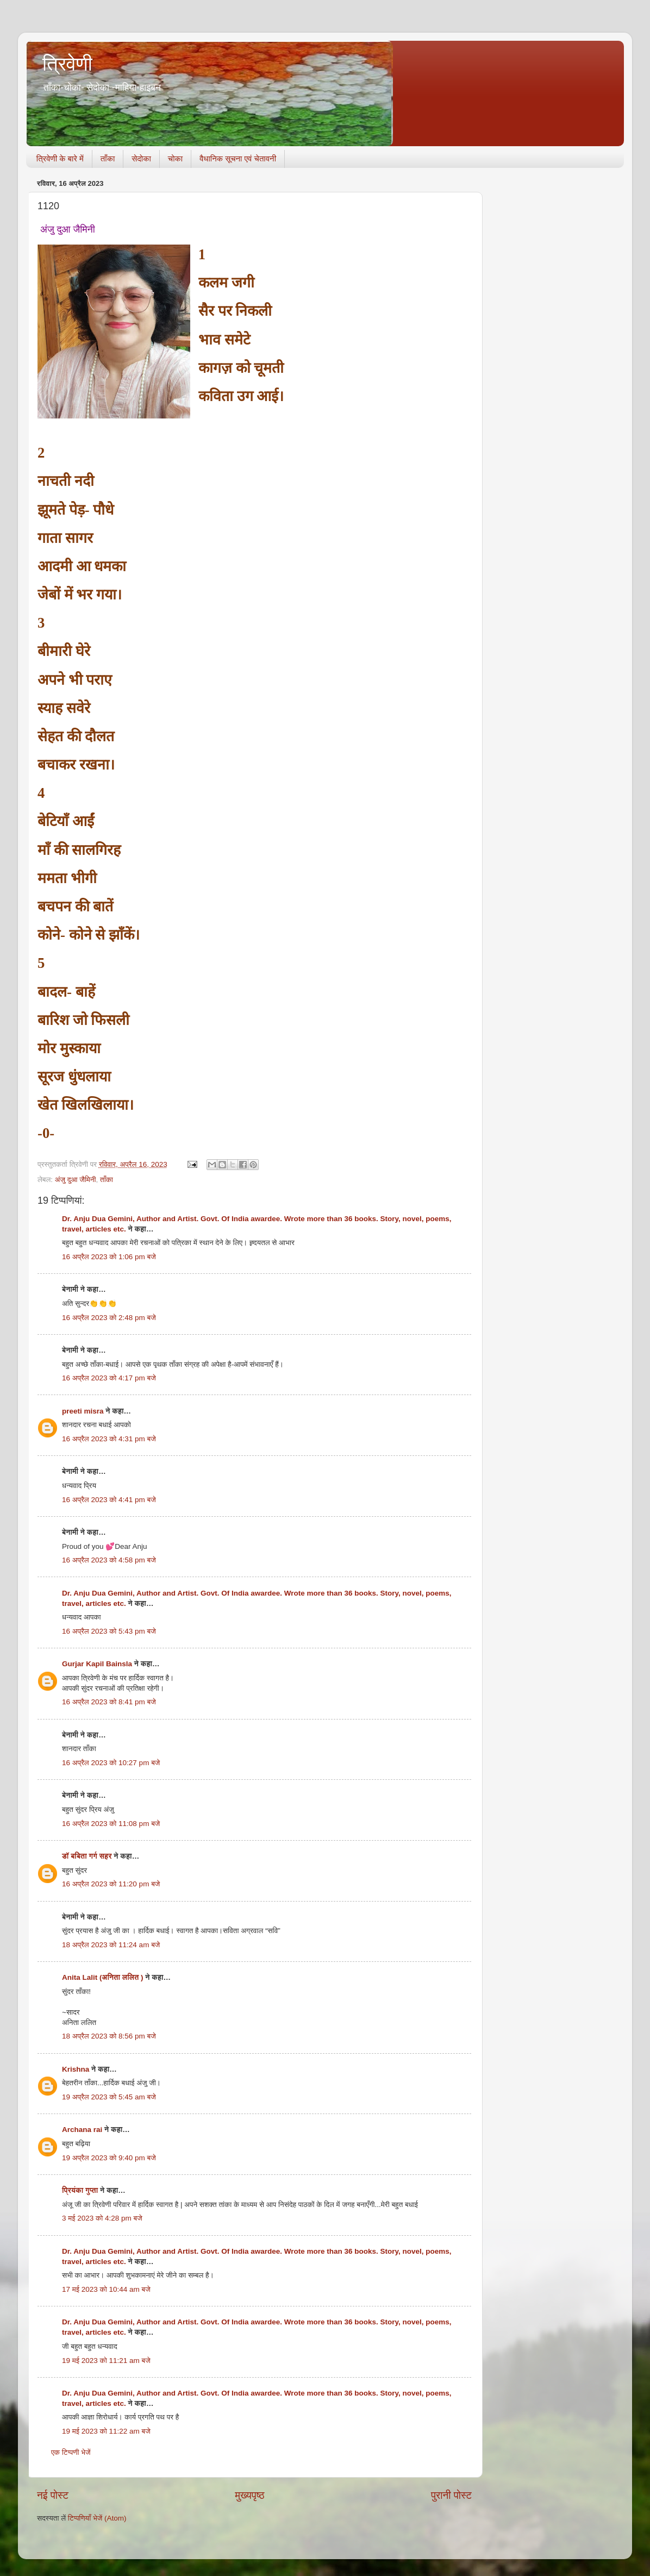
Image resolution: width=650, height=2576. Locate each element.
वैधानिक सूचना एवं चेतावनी (237, 158)
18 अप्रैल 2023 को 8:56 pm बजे (109, 2036)
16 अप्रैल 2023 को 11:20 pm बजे (111, 1884)
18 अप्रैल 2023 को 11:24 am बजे (111, 1945)
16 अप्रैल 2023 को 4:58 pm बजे (109, 1560)
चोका (175, 158)
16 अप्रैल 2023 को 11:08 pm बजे (111, 1824)
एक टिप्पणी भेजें (71, 2452)
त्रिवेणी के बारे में (60, 158)
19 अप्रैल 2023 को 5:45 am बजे (109, 2097)
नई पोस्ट (52, 2495)
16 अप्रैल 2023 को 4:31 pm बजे (109, 1439)
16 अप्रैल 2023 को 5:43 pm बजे (109, 1631)
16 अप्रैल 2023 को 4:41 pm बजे (109, 1500)
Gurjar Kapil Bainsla (97, 1664)
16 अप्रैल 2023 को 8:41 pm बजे (109, 1702)
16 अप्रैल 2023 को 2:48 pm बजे (109, 1318)
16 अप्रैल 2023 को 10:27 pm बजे (111, 1763)
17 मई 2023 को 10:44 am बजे (106, 2289)
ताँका (108, 158)
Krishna (75, 2069)
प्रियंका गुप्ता (81, 2190)
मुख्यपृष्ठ (249, 2495)
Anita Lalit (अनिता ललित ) (103, 1977)
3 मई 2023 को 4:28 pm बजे (102, 2218)
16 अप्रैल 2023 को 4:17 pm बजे (109, 1378)
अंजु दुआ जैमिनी (75, 1180)
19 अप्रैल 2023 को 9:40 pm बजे (109, 2158)
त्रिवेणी (67, 64)
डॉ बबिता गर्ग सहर (87, 1856)
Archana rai (82, 2129)
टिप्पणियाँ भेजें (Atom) (97, 2518)
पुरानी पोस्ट (451, 2495)
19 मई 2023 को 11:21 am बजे (106, 2360)
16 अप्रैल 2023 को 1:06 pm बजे (109, 1257)
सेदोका (141, 158)
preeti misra (83, 1411)
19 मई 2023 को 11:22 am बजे (106, 2431)
